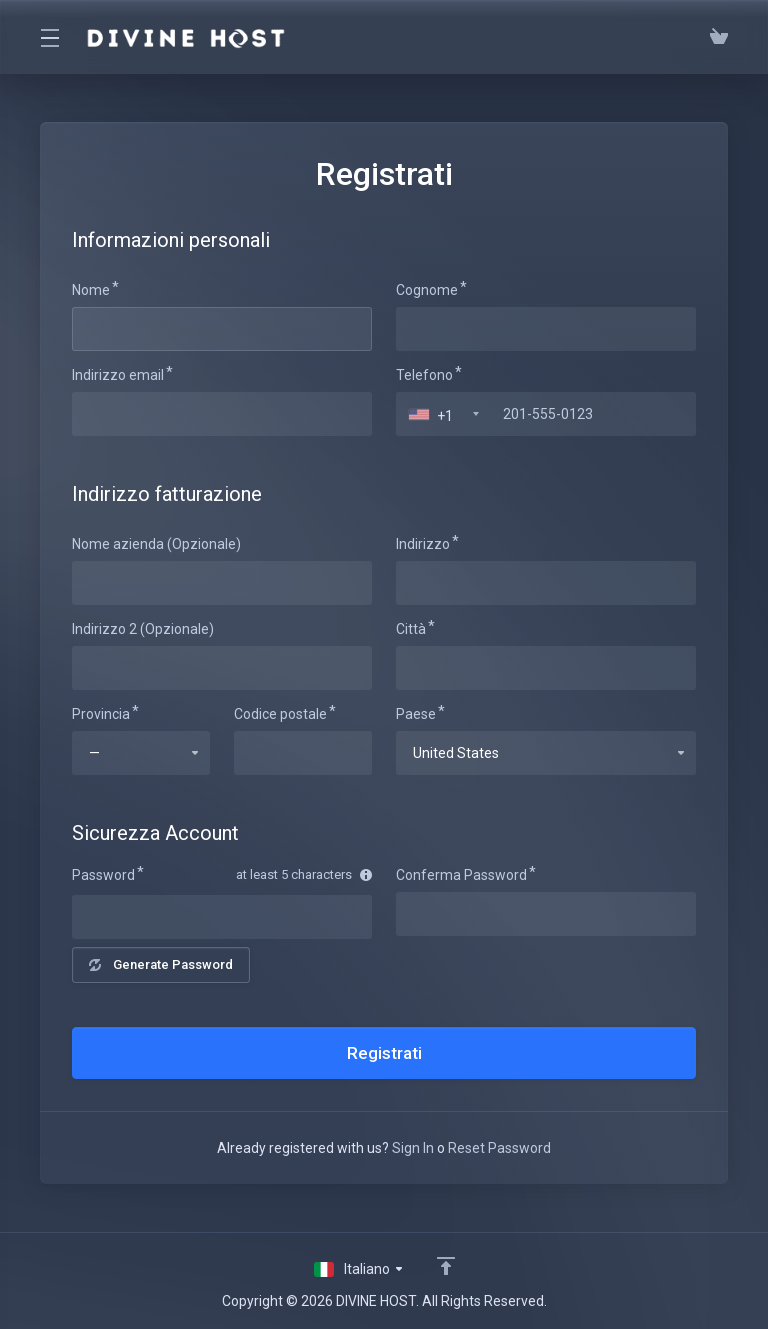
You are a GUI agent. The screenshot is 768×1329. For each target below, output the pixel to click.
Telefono (424, 375)
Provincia (101, 714)
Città (411, 629)
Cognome (427, 290)
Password (103, 875)
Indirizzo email (118, 375)
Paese (416, 714)
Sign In (413, 1148)
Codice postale (280, 714)
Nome (91, 290)
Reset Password (499, 1148)
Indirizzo (423, 544)
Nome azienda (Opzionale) (156, 544)
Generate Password (161, 964)
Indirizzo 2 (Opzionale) (143, 629)
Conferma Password (461, 875)
